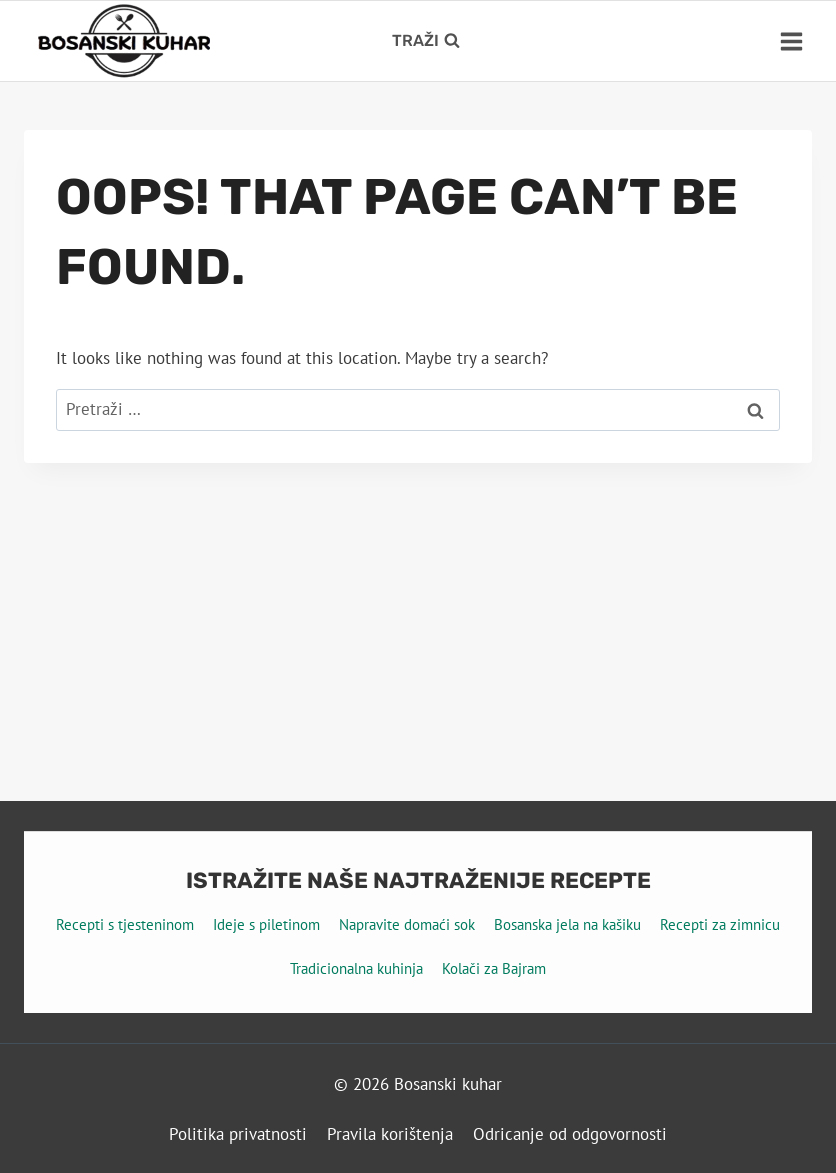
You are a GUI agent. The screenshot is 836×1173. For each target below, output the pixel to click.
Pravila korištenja (390, 1134)
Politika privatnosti (238, 1134)
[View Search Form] (426, 41)
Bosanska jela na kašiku (567, 924)
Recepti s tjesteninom (125, 924)
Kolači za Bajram (494, 968)
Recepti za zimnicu (720, 924)
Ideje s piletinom (266, 924)
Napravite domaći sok (407, 924)
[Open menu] (791, 41)
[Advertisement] (418, 613)
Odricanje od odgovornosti (570, 1134)
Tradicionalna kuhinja (356, 968)
